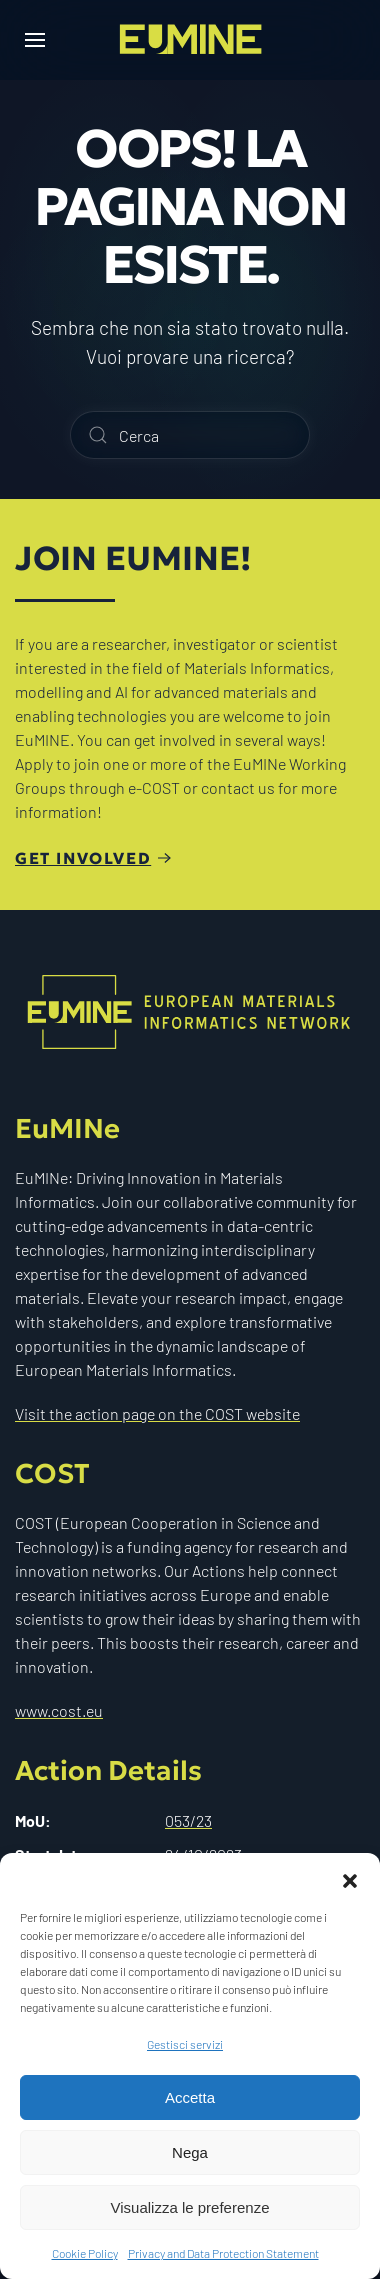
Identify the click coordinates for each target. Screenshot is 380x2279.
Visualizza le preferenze (190, 2207)
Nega (190, 2152)
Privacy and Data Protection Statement (223, 2253)
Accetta (190, 2097)
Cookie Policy (85, 2253)
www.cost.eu (59, 1707)
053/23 (188, 1816)
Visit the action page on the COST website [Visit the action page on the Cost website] (157, 1409)
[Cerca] (190, 435)
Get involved (83, 858)
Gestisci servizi (185, 2044)
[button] (350, 1878)
